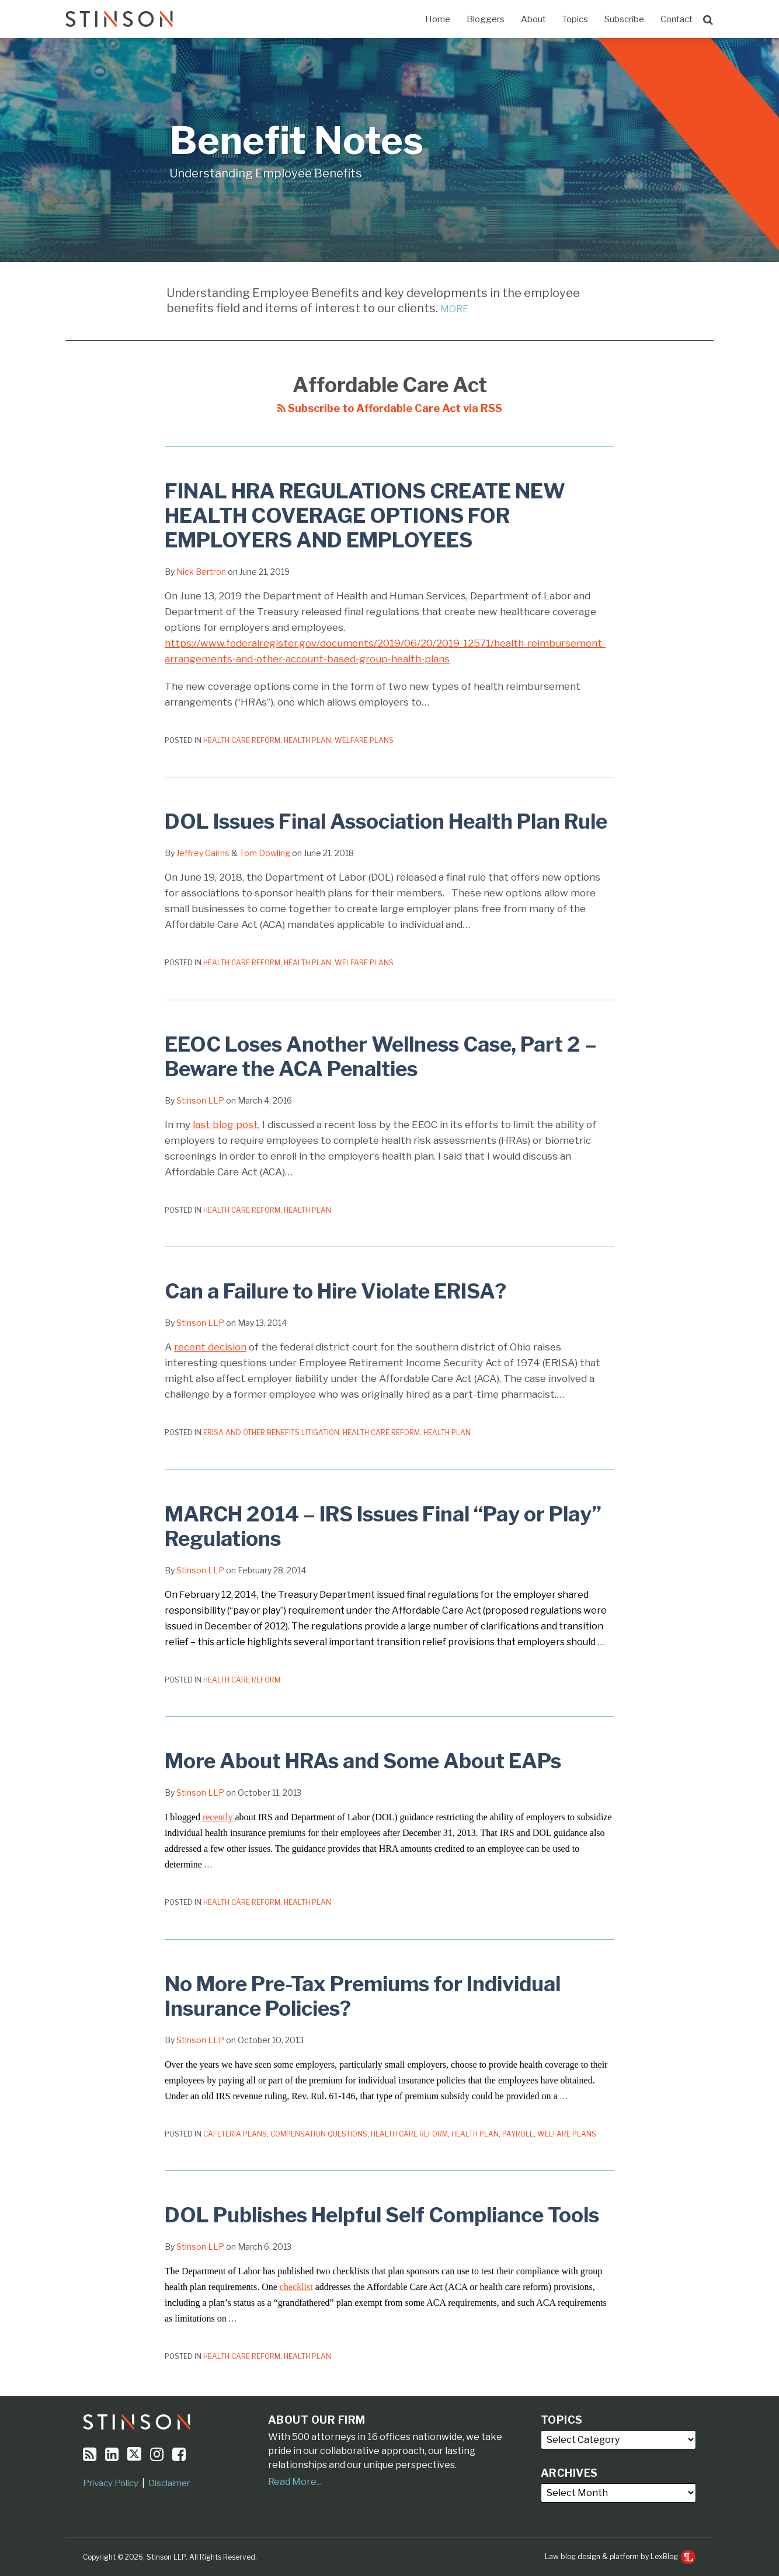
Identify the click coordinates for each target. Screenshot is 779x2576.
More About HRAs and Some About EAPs (363, 1761)
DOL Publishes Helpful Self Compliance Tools (382, 2215)
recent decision (210, 1347)
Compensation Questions (318, 2134)
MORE (454, 309)
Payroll (518, 2134)
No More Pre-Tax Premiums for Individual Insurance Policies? (363, 1996)
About (533, 19)
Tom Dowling (264, 853)
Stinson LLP (200, 1100)
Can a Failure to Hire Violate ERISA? (335, 1291)
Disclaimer (169, 2483)
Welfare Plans (364, 740)
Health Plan (307, 740)
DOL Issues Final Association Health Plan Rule (386, 821)
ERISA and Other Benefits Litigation (271, 1432)
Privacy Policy (110, 2483)
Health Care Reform (241, 740)
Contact (676, 19)
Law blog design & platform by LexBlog (620, 2556)
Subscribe (624, 19)
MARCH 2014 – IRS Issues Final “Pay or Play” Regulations (383, 1526)
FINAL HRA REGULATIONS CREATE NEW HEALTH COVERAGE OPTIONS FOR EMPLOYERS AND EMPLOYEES (365, 516)
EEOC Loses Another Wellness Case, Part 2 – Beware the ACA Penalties (381, 1056)
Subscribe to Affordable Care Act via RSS (389, 408)
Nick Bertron (201, 572)
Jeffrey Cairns (202, 853)
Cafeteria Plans (235, 2134)
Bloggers (486, 19)
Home (437, 19)
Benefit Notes (296, 140)
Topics (575, 19)
